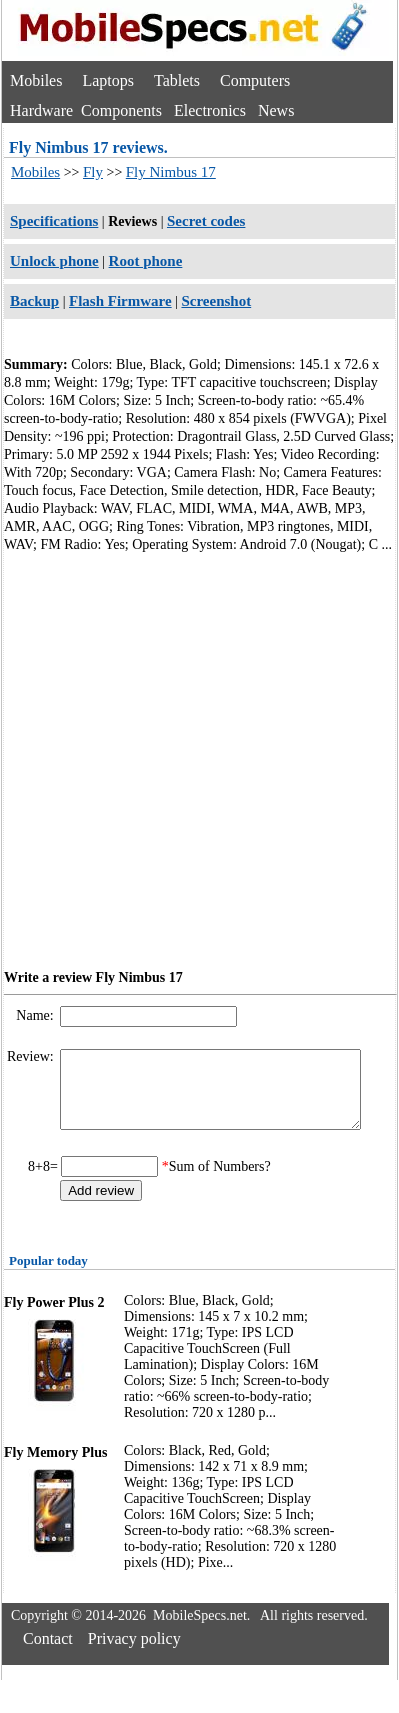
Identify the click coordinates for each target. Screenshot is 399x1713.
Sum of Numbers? (220, 1181)
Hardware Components (86, 110)
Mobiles (36, 80)
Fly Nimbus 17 (171, 172)
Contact (48, 1653)
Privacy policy (134, 1653)
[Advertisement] (187, 758)
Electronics (210, 110)
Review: (32, 1056)
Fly (93, 172)
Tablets (177, 80)
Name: (36, 1015)
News (276, 110)
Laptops (108, 80)
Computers (255, 80)
